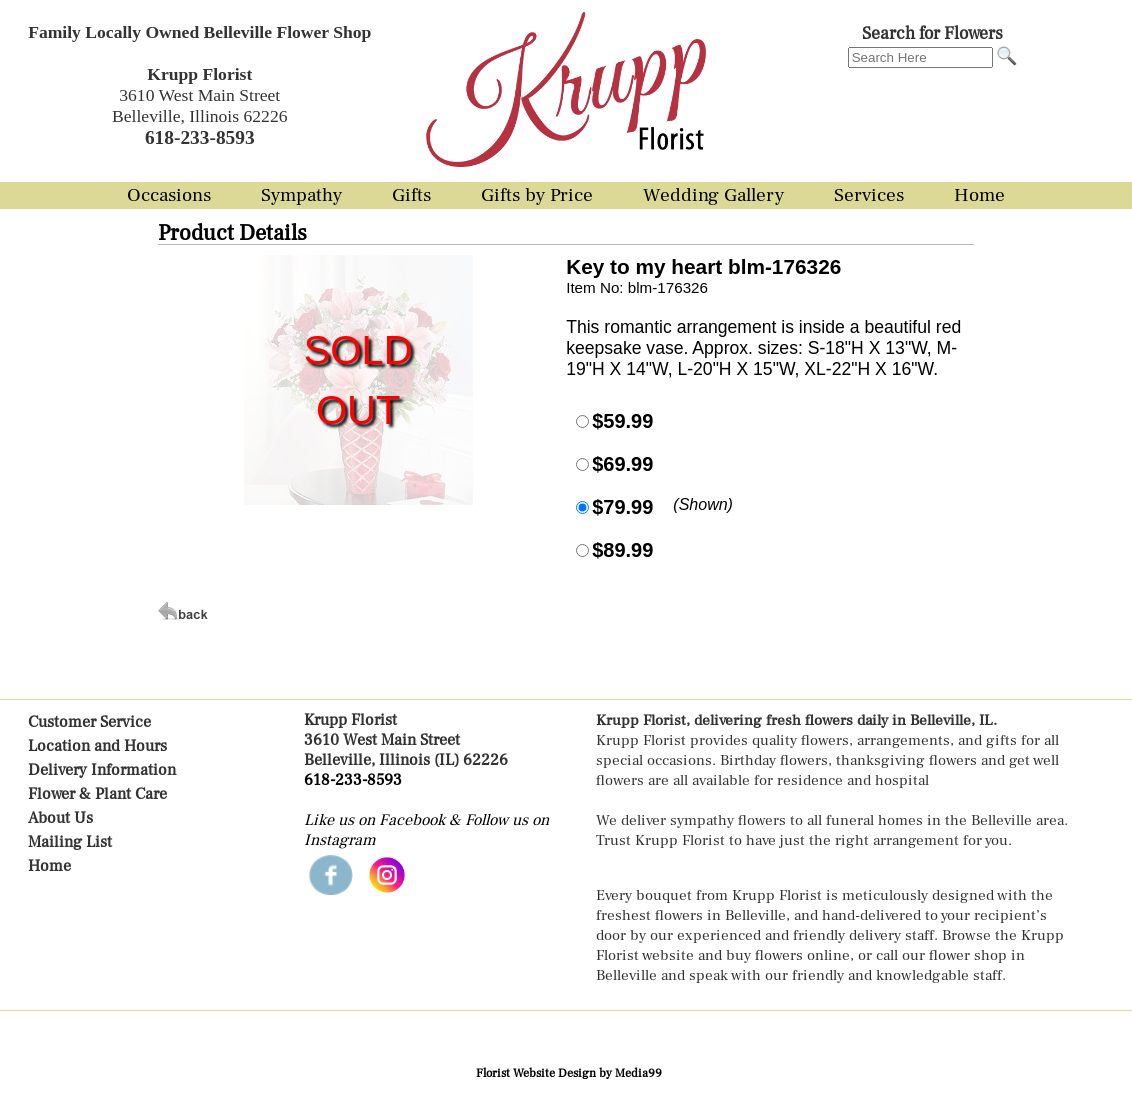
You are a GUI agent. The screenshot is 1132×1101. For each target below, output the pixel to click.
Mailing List (70, 842)
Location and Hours (97, 746)
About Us (60, 818)
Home (49, 866)
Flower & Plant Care (97, 794)
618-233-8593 (353, 780)
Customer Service (89, 722)
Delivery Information (102, 770)
